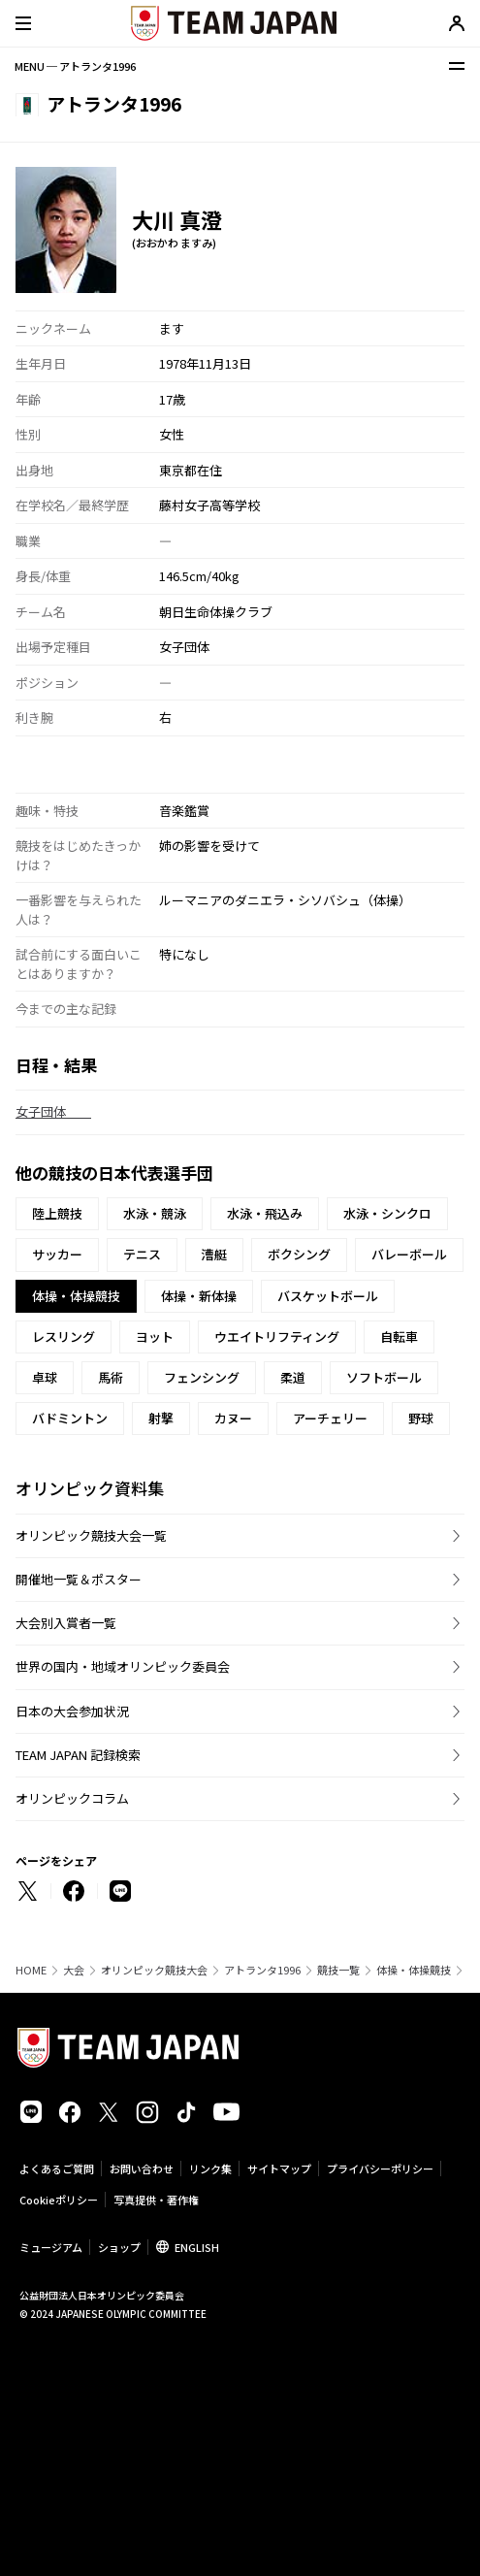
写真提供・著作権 (156, 2199)
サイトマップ (279, 2168)
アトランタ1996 (262, 1970)
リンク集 (210, 2168)
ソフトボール (384, 1377)
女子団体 (53, 1111)
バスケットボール (327, 1296)
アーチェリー (330, 1418)
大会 (73, 1970)
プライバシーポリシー (380, 2168)
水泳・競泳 (154, 1213)
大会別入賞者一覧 (66, 1623)
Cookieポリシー (58, 2199)
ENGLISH (197, 2247)
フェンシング (202, 1377)
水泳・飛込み (265, 1213)
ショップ (119, 2247)
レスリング (63, 1336)
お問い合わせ (142, 2168)
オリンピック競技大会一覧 (91, 1535)
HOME (31, 1970)
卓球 (44, 1377)
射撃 (161, 1418)
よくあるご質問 (56, 2168)
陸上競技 (57, 1213)
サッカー (57, 1254)
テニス (142, 1254)
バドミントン (70, 1418)
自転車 (399, 1336)
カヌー (233, 1418)
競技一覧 (338, 1970)
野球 (420, 1418)
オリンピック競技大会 (154, 1970)
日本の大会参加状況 (72, 1711)
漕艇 (214, 1254)
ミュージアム (50, 2247)
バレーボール (409, 1254)
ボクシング (299, 1254)
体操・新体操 (199, 1296)
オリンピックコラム (72, 1798)
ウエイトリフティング (276, 1336)
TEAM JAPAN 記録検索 (78, 1754)
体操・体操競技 (413, 1970)
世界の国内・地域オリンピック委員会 (123, 1666)
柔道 (292, 1377)
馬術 (110, 1377)
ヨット (155, 1336)
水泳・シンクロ (387, 1213)
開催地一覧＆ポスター (79, 1579)
